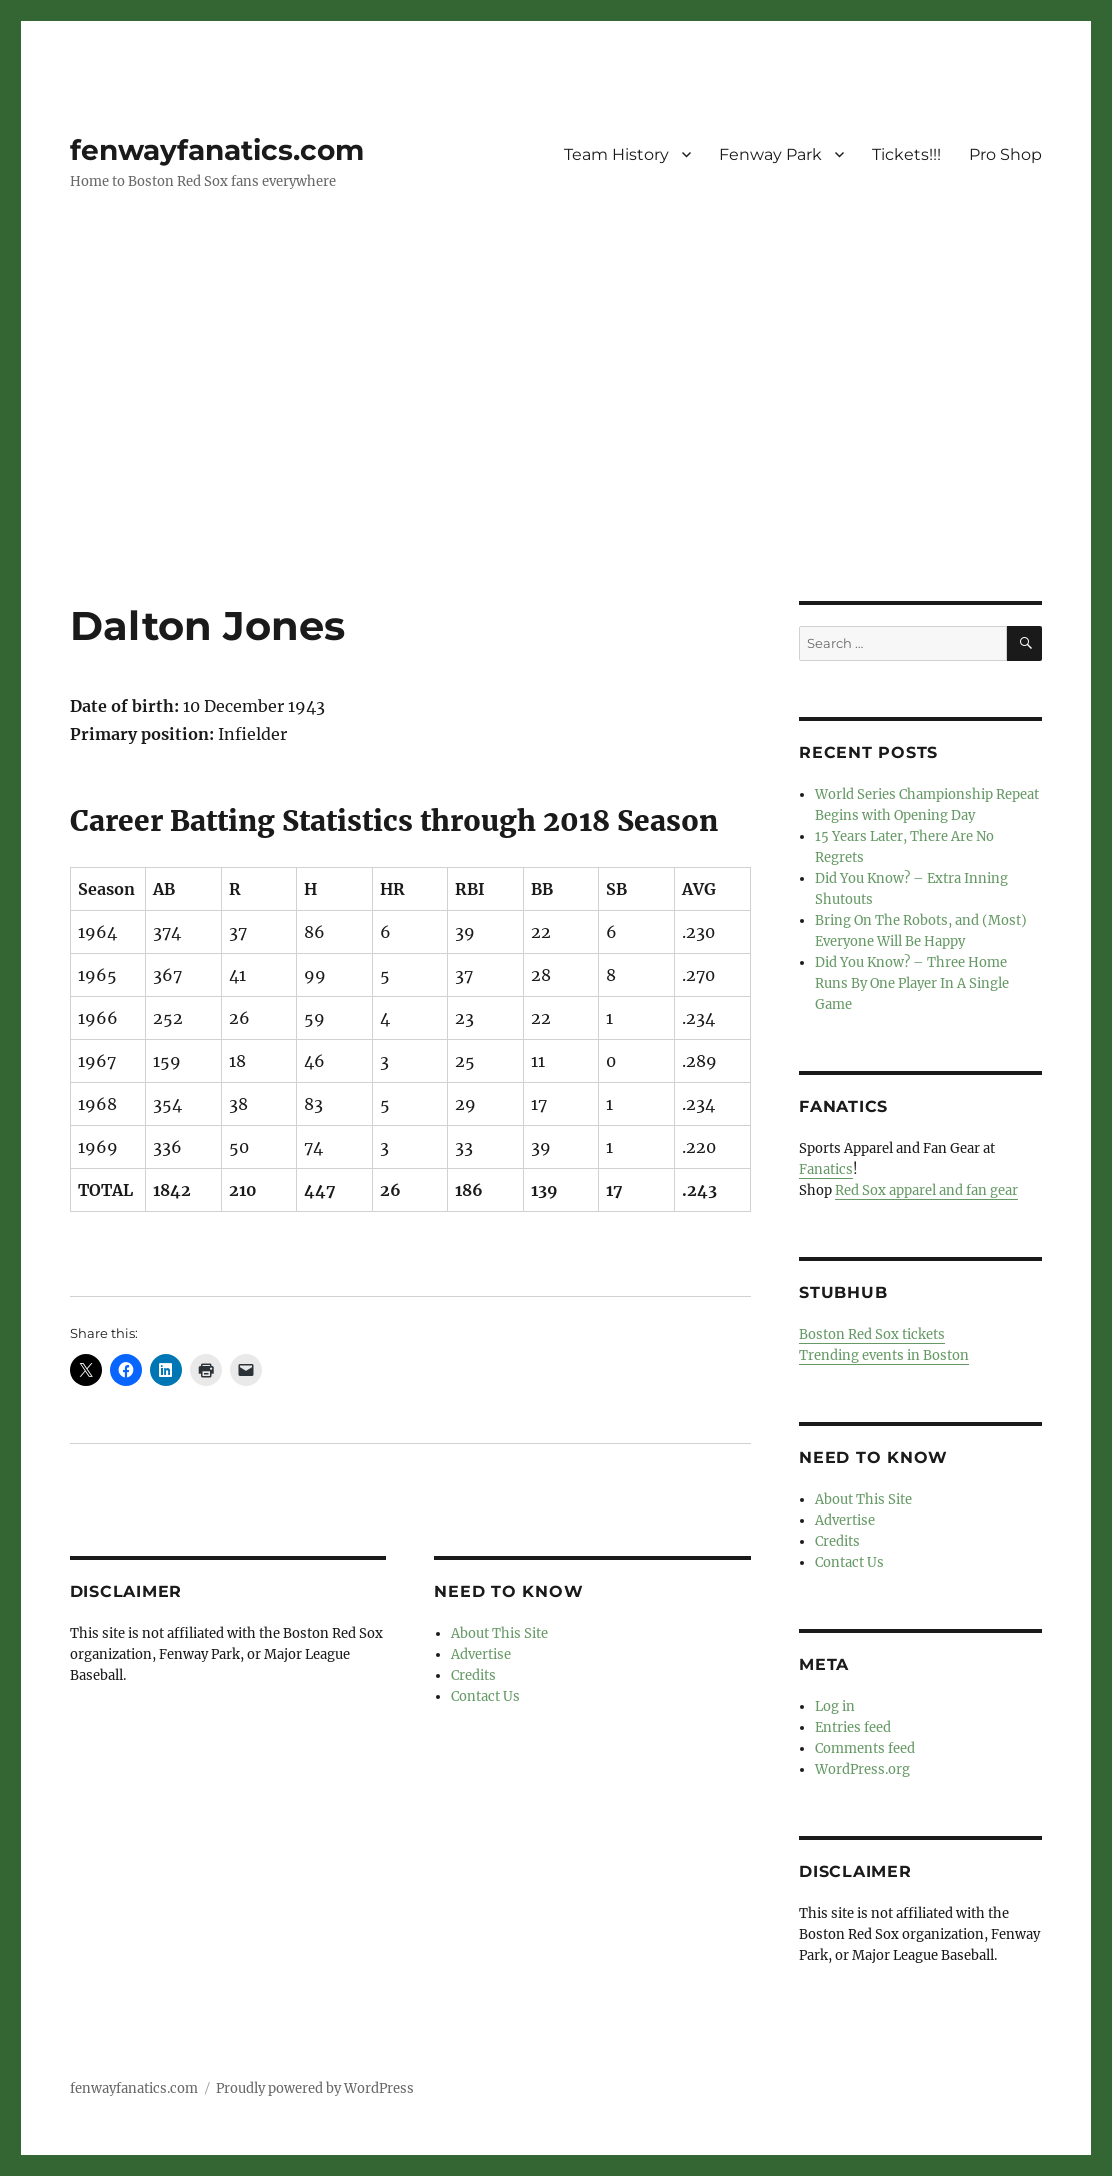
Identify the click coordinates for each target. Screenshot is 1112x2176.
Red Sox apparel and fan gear (926, 1190)
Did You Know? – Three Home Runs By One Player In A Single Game (912, 983)
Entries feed (853, 1727)
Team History (616, 154)
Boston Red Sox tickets (872, 1334)
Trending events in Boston (884, 1355)
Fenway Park (770, 154)
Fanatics (826, 1169)
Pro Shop (1005, 154)
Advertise (481, 1654)
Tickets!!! (906, 154)
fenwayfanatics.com (217, 150)
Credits (473, 1675)
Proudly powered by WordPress (315, 2088)
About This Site (499, 1633)
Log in (835, 1706)
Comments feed (865, 1748)
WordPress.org (862, 1769)
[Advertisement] (560, 453)
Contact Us (485, 1696)
